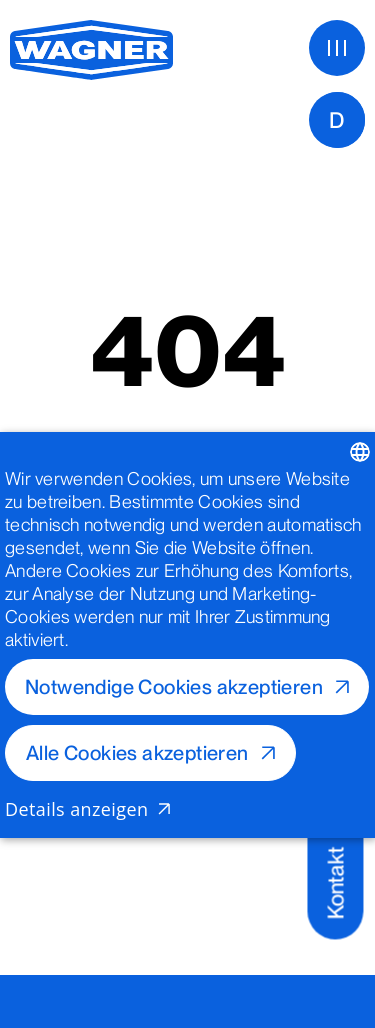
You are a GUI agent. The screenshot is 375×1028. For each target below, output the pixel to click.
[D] (337, 120)
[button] (187, 809)
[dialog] (187, 635)
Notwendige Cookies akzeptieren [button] (174, 687)
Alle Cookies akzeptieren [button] (137, 753)
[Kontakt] (335, 869)
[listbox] (360, 452)
